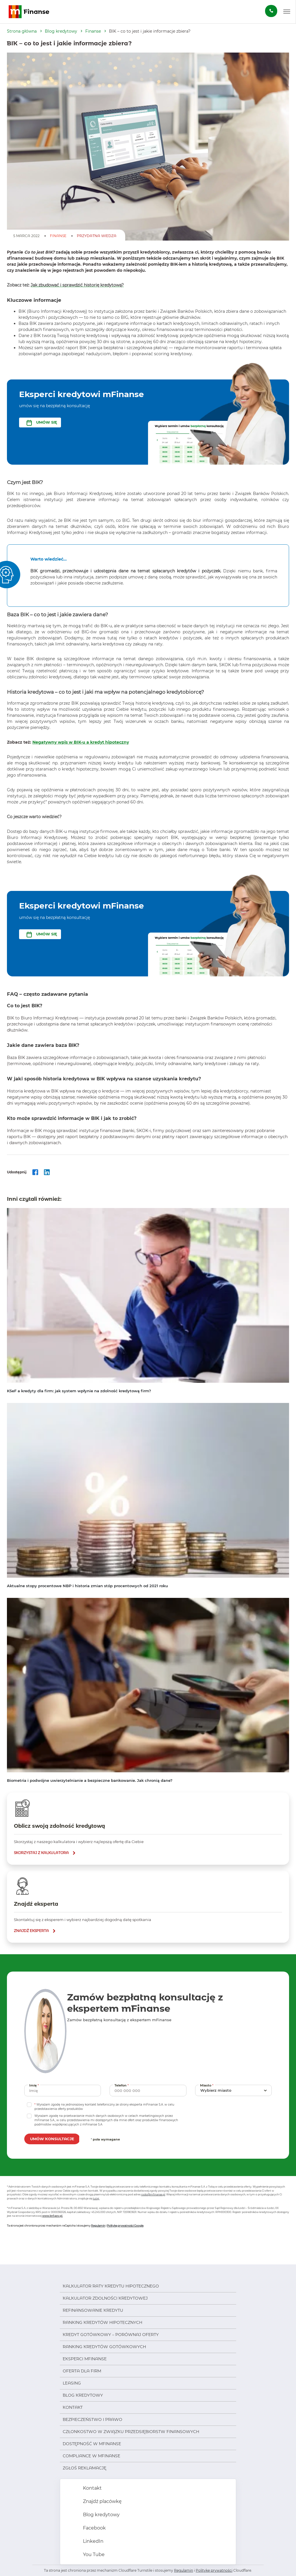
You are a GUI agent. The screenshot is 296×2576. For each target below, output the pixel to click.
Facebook (94, 2528)
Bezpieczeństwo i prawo (92, 2419)
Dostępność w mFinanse (92, 2443)
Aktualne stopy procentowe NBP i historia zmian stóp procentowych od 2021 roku (87, 1585)
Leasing (72, 2383)
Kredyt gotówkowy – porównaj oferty (111, 2334)
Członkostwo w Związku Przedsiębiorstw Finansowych (131, 2431)
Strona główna (22, 31)
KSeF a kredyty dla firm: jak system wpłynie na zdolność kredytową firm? (79, 1390)
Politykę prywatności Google (125, 2225)
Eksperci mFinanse (85, 2358)
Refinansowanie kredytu (93, 2310)
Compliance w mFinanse (91, 2455)
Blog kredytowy (61, 31)
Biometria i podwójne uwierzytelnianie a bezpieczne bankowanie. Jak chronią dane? (90, 1780)
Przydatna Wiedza (96, 236)
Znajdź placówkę (102, 2501)
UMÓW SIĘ (46, 422)
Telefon (122, 2085)
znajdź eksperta (31, 1931)
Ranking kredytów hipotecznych (102, 2322)
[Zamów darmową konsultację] (271, 11)
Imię (34, 2085)
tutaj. (96, 2198)
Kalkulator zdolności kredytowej (105, 2298)
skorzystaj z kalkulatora (41, 1853)
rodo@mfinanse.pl (153, 2194)
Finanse (93, 31)
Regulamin (98, 2225)
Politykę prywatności (214, 2570)
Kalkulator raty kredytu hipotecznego (111, 2286)
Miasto (207, 2085)
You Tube (93, 2554)
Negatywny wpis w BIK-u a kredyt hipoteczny (80, 742)
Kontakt (73, 2407)
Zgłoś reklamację (84, 2468)
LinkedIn (92, 2541)
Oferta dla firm (82, 2371)
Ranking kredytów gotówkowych (104, 2346)
